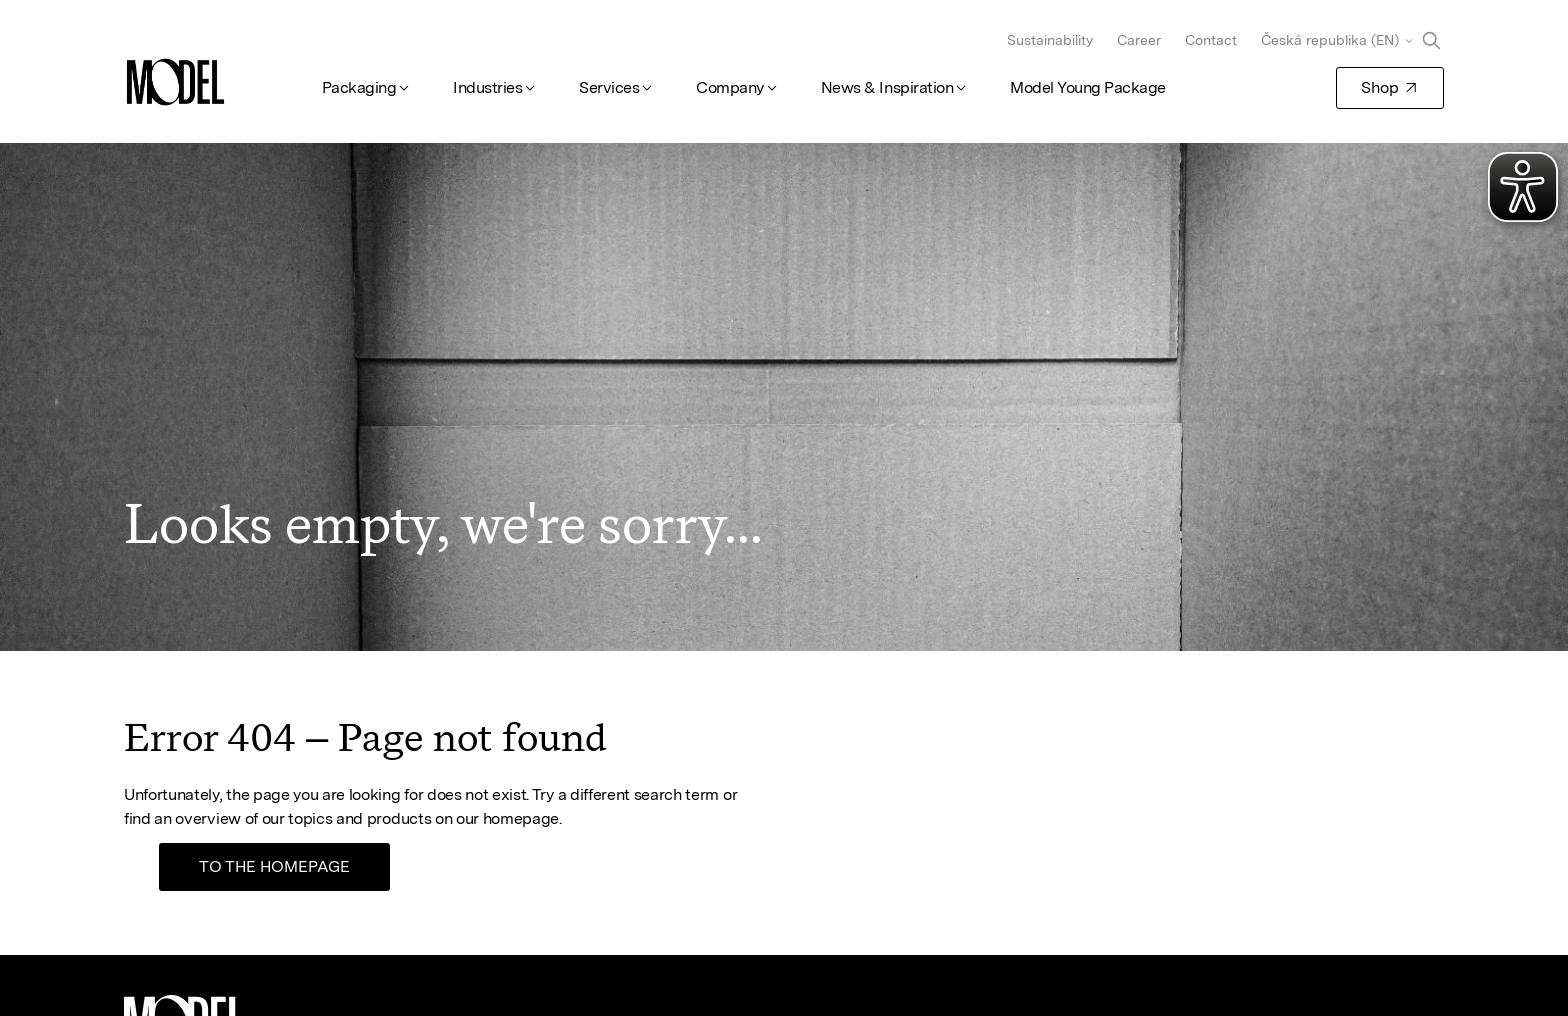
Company (730, 87)
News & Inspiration (887, 87)
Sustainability (1050, 40)
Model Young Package (1088, 87)
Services (609, 87)
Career (1139, 40)
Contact (1211, 40)
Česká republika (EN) (1330, 40)
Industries (487, 87)
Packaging (359, 87)
